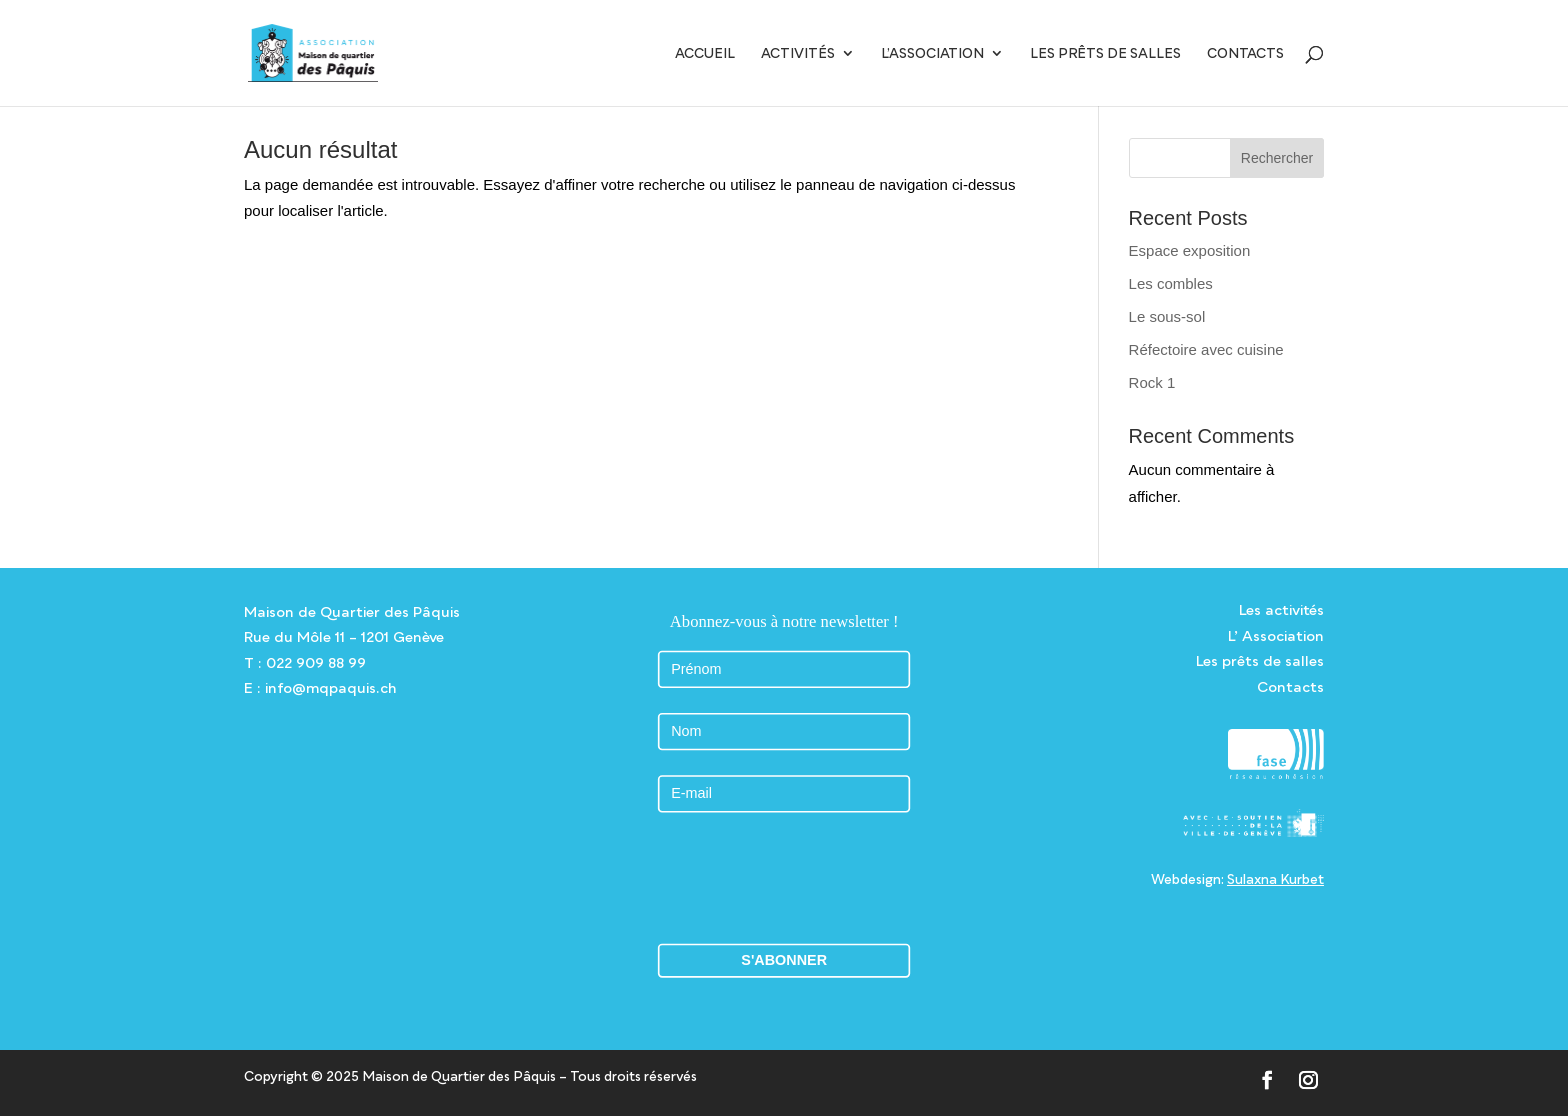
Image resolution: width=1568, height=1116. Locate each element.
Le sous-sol (1167, 316)
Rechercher (1277, 158)
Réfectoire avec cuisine (1206, 349)
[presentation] (784, 877)
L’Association (932, 53)
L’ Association (1276, 635)
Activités (798, 53)
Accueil (705, 53)
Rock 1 (1152, 382)
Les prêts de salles (1105, 53)
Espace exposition (1190, 250)
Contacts (1245, 53)
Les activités (1281, 609)
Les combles (1171, 283)
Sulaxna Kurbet (1275, 879)
